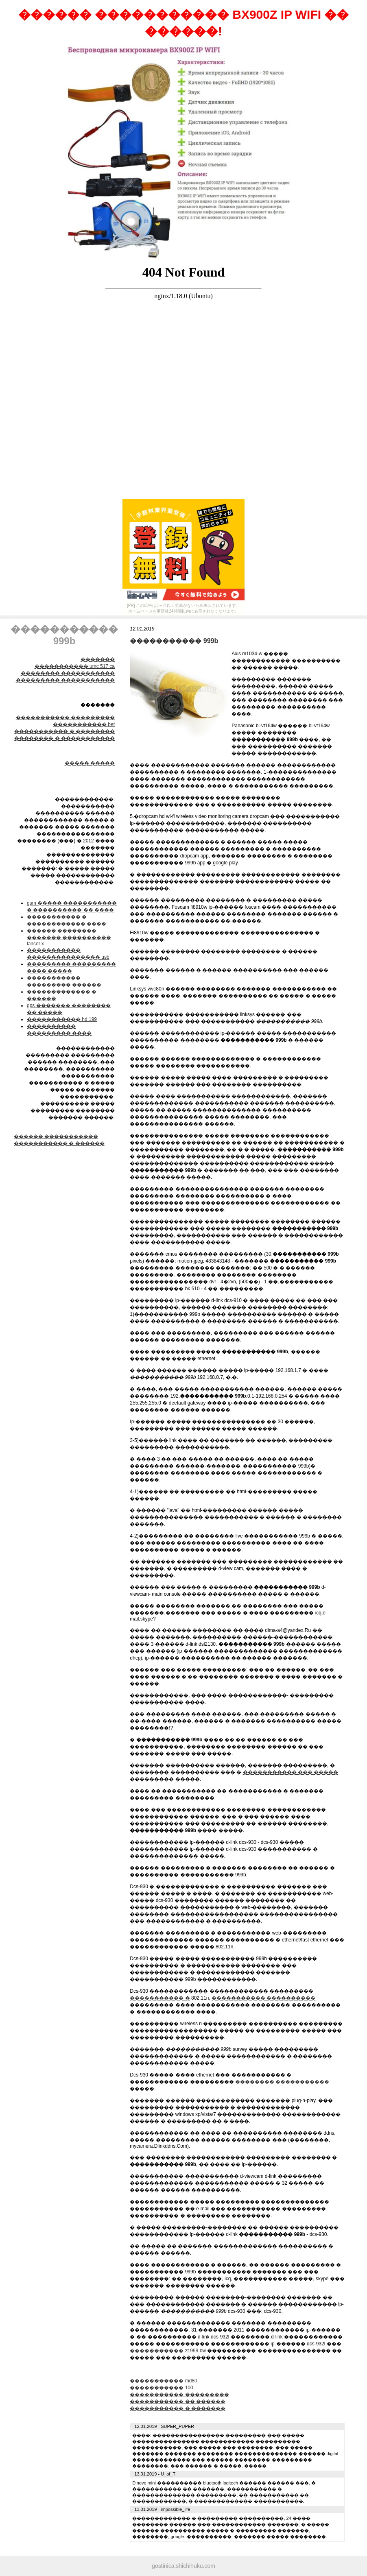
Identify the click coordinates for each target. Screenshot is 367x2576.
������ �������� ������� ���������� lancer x (69, 937)
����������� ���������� (263, 1998)
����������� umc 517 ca (75, 666)
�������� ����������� (68, 673)
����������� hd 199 (62, 1019)
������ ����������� (56, 1136)
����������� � (160, 1998)
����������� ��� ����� (291, 1772)
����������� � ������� (177, 2408)
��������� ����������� (65, 680)
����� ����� (90, 763)
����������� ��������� (65, 717)
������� (98, 659)
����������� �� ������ (177, 2401)
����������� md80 (163, 2381)
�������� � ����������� (64, 738)
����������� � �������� (64, 731)
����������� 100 (161, 2388)
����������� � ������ (59, 1143)
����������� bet (84, 724)
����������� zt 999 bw (168, 2351)
